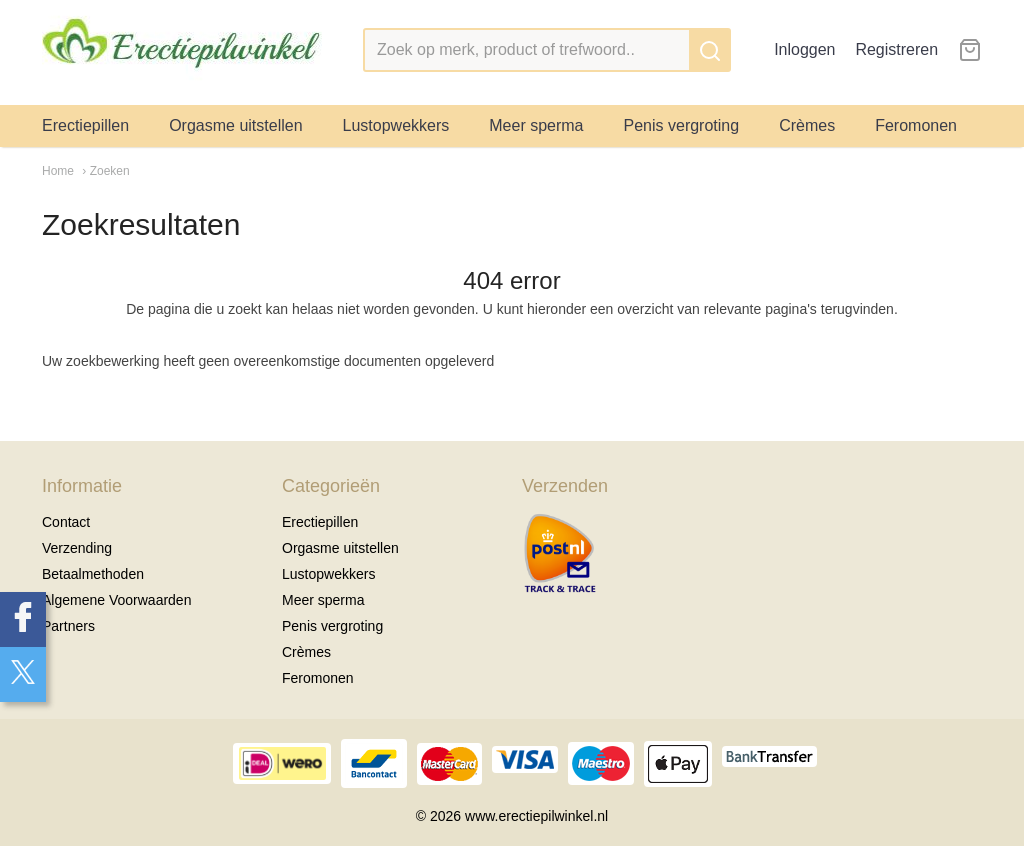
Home (58, 171)
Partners (68, 626)
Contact (66, 522)
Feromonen (916, 125)
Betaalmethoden (93, 574)
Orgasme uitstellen (235, 125)
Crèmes (807, 125)
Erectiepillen (85, 125)
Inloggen (804, 49)
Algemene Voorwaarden (116, 600)
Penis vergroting (682, 125)
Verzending (77, 548)
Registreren (896, 49)
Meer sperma (536, 125)
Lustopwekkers (396, 125)
